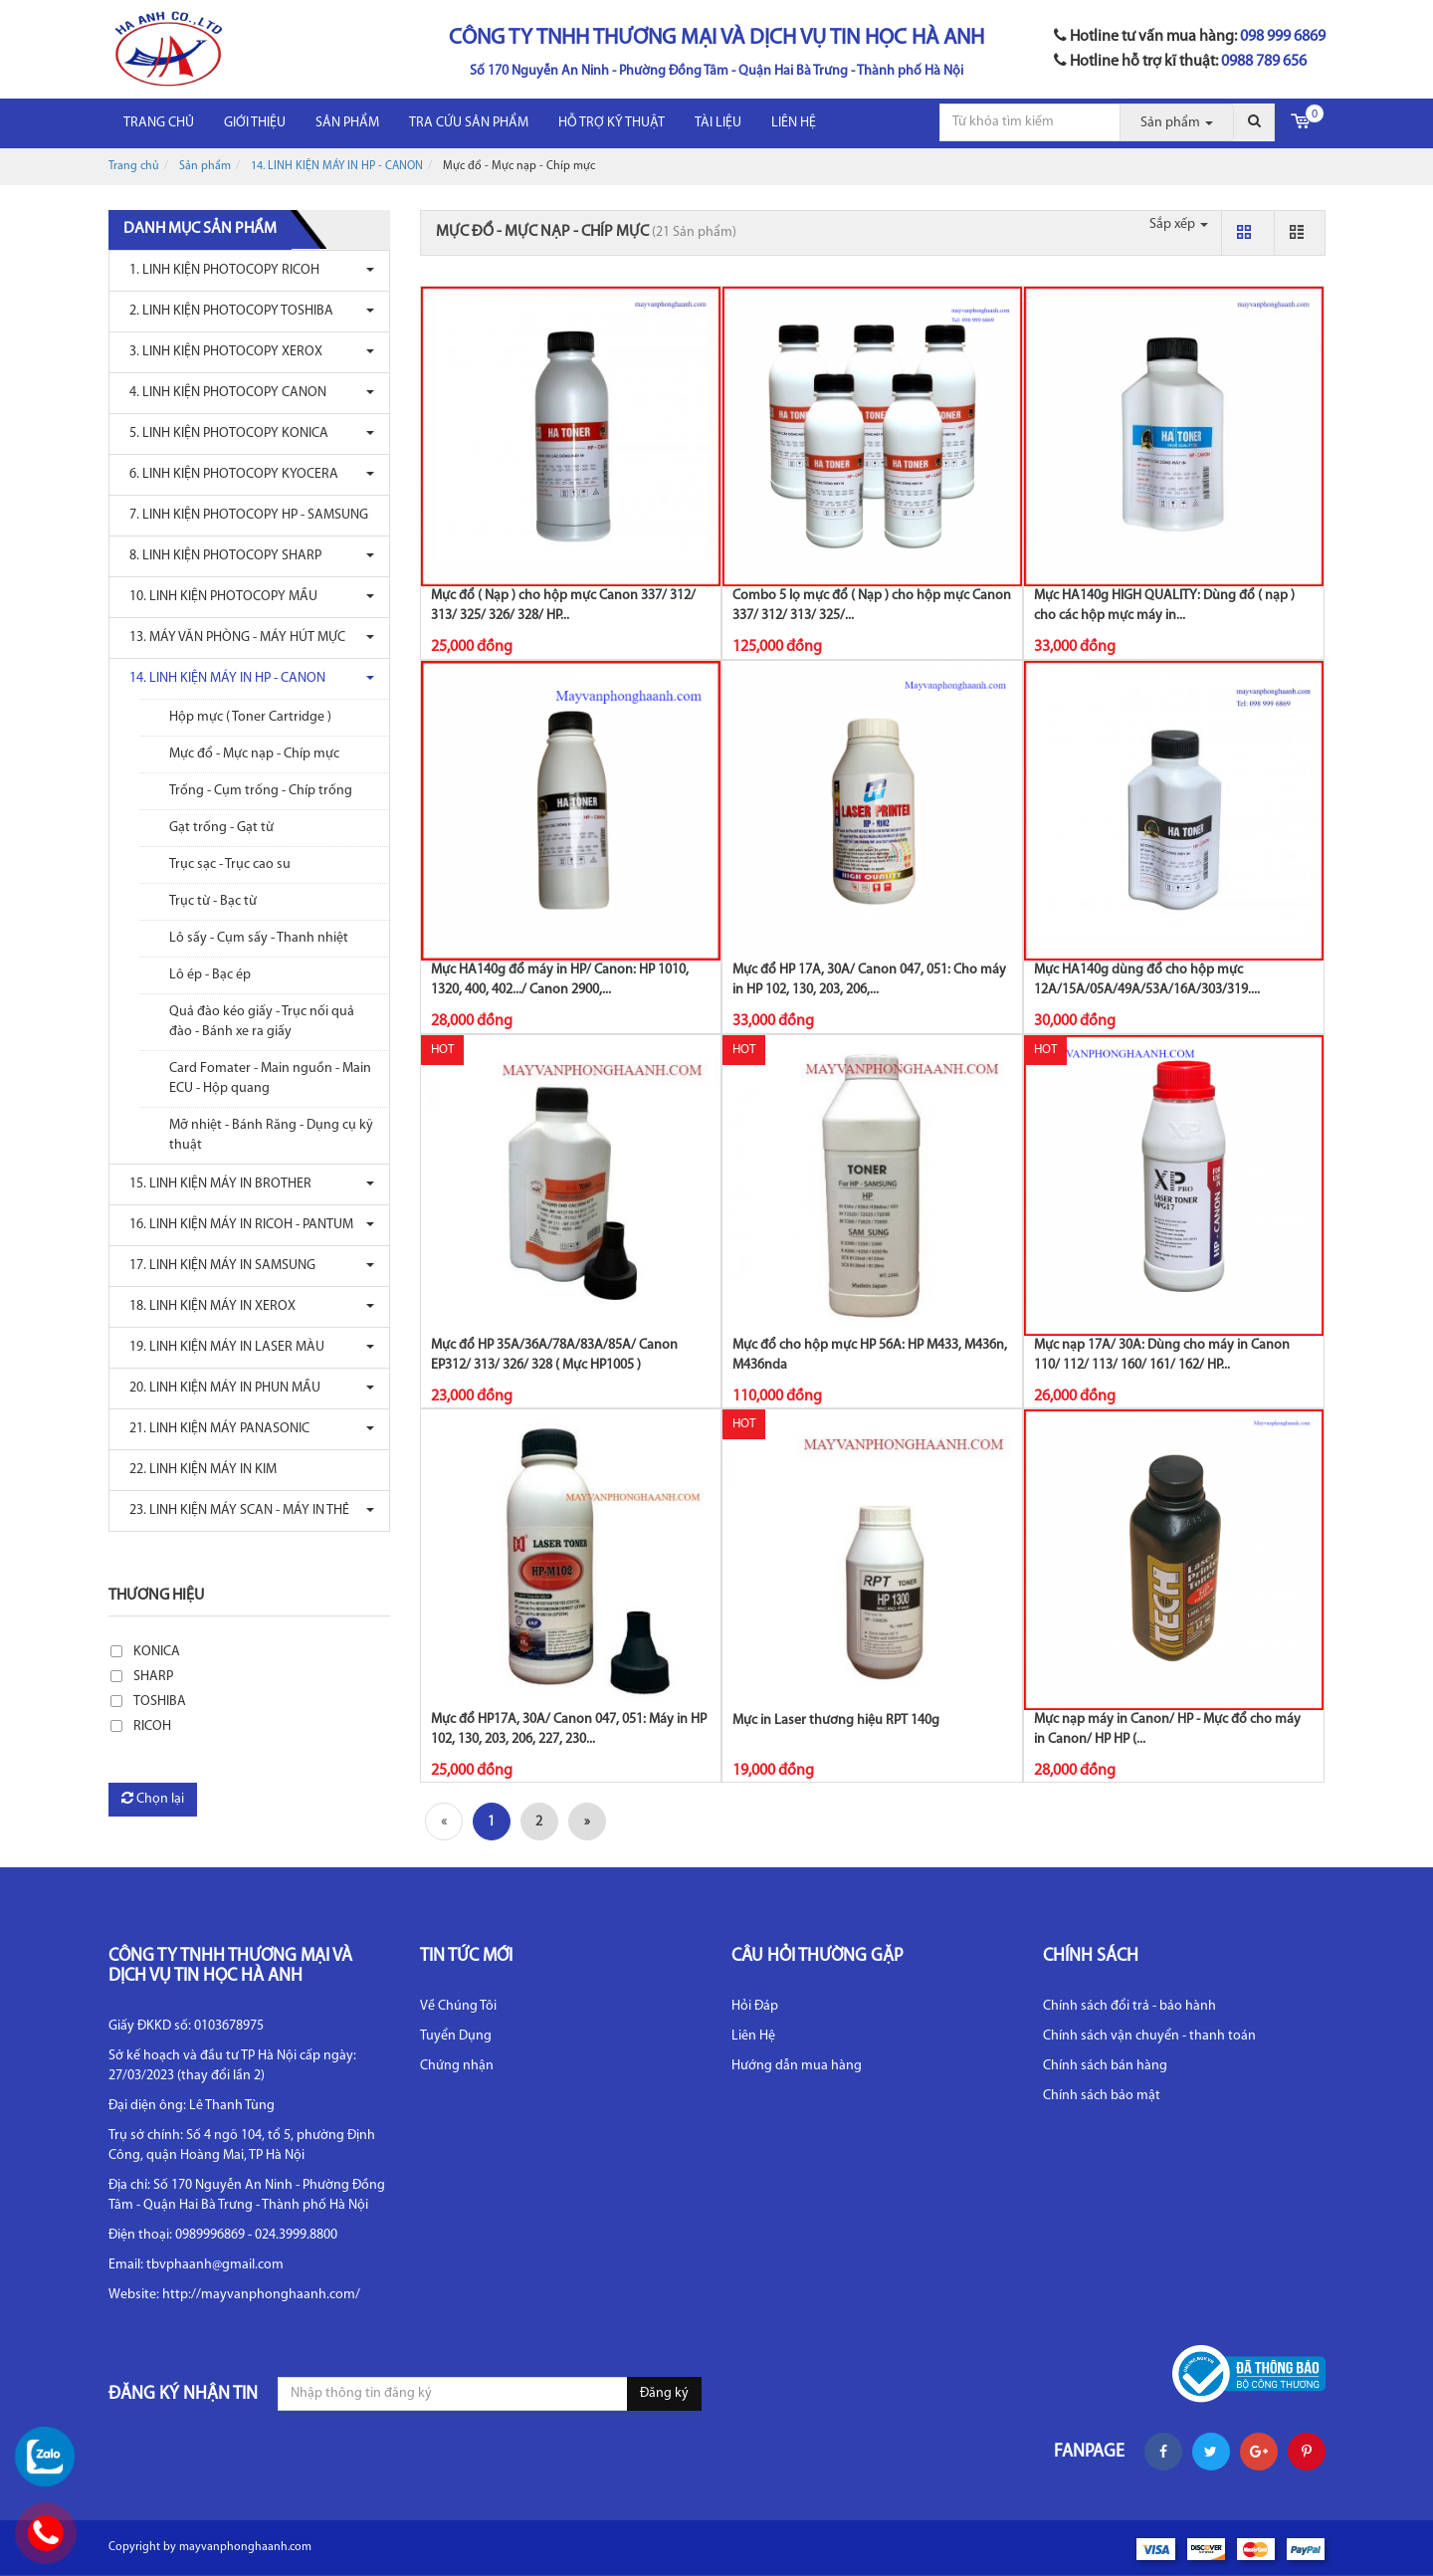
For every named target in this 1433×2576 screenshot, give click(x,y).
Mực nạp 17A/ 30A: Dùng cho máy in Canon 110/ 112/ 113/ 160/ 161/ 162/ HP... (1162, 1355)
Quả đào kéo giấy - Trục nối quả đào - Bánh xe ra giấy (261, 1021)
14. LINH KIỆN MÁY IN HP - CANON (337, 166)
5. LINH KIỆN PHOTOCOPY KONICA (223, 433)
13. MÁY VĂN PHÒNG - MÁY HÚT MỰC (232, 637)
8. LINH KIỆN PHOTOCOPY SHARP (220, 555)
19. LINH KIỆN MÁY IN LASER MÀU (221, 1347)
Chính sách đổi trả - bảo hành (1129, 2006)
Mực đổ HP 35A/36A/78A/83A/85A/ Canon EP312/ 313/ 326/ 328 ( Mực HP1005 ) (554, 1355)
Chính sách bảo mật (1101, 2095)
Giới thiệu (255, 122)
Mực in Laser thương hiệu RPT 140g (835, 1720)
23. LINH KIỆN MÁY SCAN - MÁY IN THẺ (234, 1510)
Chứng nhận (457, 2065)
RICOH (152, 1726)
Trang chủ (158, 122)
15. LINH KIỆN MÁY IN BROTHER (215, 1184)
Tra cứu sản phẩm (468, 122)
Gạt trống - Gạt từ (221, 827)
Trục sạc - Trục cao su (230, 864)
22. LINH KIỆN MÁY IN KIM (198, 1469)
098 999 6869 (1283, 37)
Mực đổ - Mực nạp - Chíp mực (254, 754)
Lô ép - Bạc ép (210, 974)
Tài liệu (718, 122)
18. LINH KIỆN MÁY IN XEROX (207, 1306)
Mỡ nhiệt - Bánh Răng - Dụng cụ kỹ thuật (271, 1135)
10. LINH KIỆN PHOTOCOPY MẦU (218, 596)
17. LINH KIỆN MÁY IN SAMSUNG (217, 1265)
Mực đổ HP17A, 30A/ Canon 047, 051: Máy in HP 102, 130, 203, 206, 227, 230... (569, 1729)
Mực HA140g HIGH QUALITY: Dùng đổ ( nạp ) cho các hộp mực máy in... (1164, 605)
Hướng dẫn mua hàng (796, 2065)
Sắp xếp (1178, 224)
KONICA (156, 1651)
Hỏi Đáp (754, 2006)
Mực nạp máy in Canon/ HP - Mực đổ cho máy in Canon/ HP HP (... (1167, 1729)
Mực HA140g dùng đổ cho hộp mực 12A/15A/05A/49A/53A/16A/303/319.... (1147, 980)
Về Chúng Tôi (458, 2006)
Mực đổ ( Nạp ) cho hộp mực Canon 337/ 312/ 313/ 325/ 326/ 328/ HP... (563, 605)
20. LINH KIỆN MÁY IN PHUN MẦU (219, 1388)
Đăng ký (664, 2393)
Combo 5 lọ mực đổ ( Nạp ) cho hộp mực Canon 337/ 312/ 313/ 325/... (871, 605)
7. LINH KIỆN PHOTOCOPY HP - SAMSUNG (243, 515)
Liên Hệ (753, 2036)
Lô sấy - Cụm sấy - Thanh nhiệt (258, 938)
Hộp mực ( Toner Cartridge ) (250, 717)
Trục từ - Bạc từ (213, 901)
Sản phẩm (347, 122)
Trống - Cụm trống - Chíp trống (260, 790)
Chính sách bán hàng (1105, 2065)
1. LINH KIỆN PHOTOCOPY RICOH (219, 270)
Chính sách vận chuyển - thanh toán (1149, 2036)
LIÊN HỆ (793, 122)
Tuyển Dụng (456, 2036)
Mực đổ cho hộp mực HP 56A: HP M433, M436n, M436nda (869, 1355)
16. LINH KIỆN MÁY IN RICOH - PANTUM (236, 1224)
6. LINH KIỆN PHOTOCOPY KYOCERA (228, 474)
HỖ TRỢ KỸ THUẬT (611, 122)
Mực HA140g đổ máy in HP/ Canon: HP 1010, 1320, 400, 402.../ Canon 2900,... (560, 980)
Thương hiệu (156, 1596)
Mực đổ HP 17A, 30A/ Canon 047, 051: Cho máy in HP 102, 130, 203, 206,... (869, 980)
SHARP (153, 1676)
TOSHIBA (159, 1701)
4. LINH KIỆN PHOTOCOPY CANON (222, 392)
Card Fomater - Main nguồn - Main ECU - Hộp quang (270, 1078)
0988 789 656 (1264, 62)
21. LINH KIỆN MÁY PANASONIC (214, 1428)
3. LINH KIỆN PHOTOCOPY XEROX (220, 351)
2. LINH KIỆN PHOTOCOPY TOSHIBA (226, 311)
